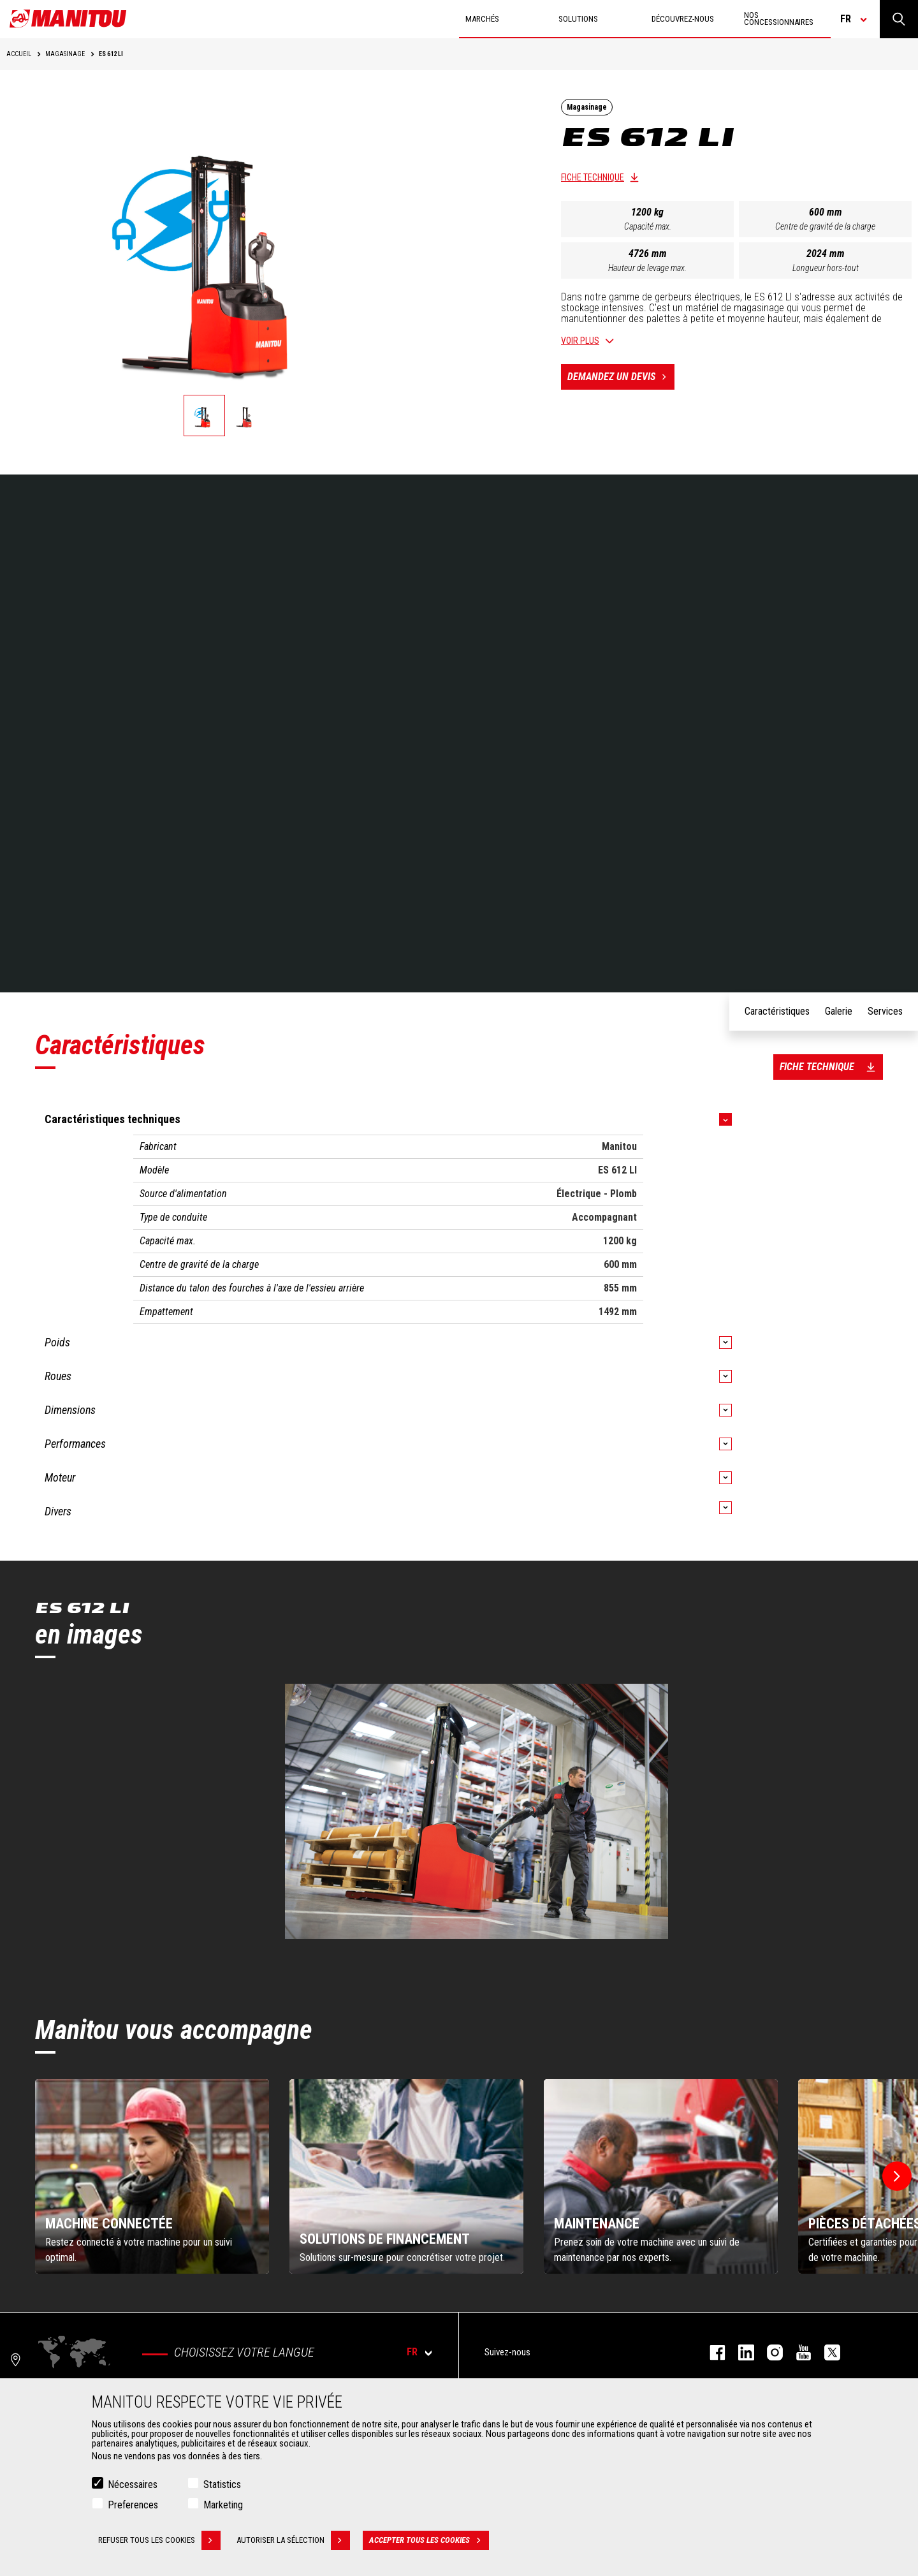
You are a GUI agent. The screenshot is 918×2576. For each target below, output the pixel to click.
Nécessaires (132, 2484)
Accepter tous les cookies (429, 2540)
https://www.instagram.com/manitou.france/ (768, 2352)
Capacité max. (647, 226)
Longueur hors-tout (825, 267)
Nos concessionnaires (778, 18)
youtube (797, 2352)
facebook (711, 2352)
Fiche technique (592, 177)
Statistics (222, 2484)
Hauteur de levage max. (647, 267)
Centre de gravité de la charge (825, 226)
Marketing (223, 2505)
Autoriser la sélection (293, 2540)
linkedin (739, 2352)
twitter (826, 2352)
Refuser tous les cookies (159, 2540)
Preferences (133, 2505)
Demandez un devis (620, 377)
